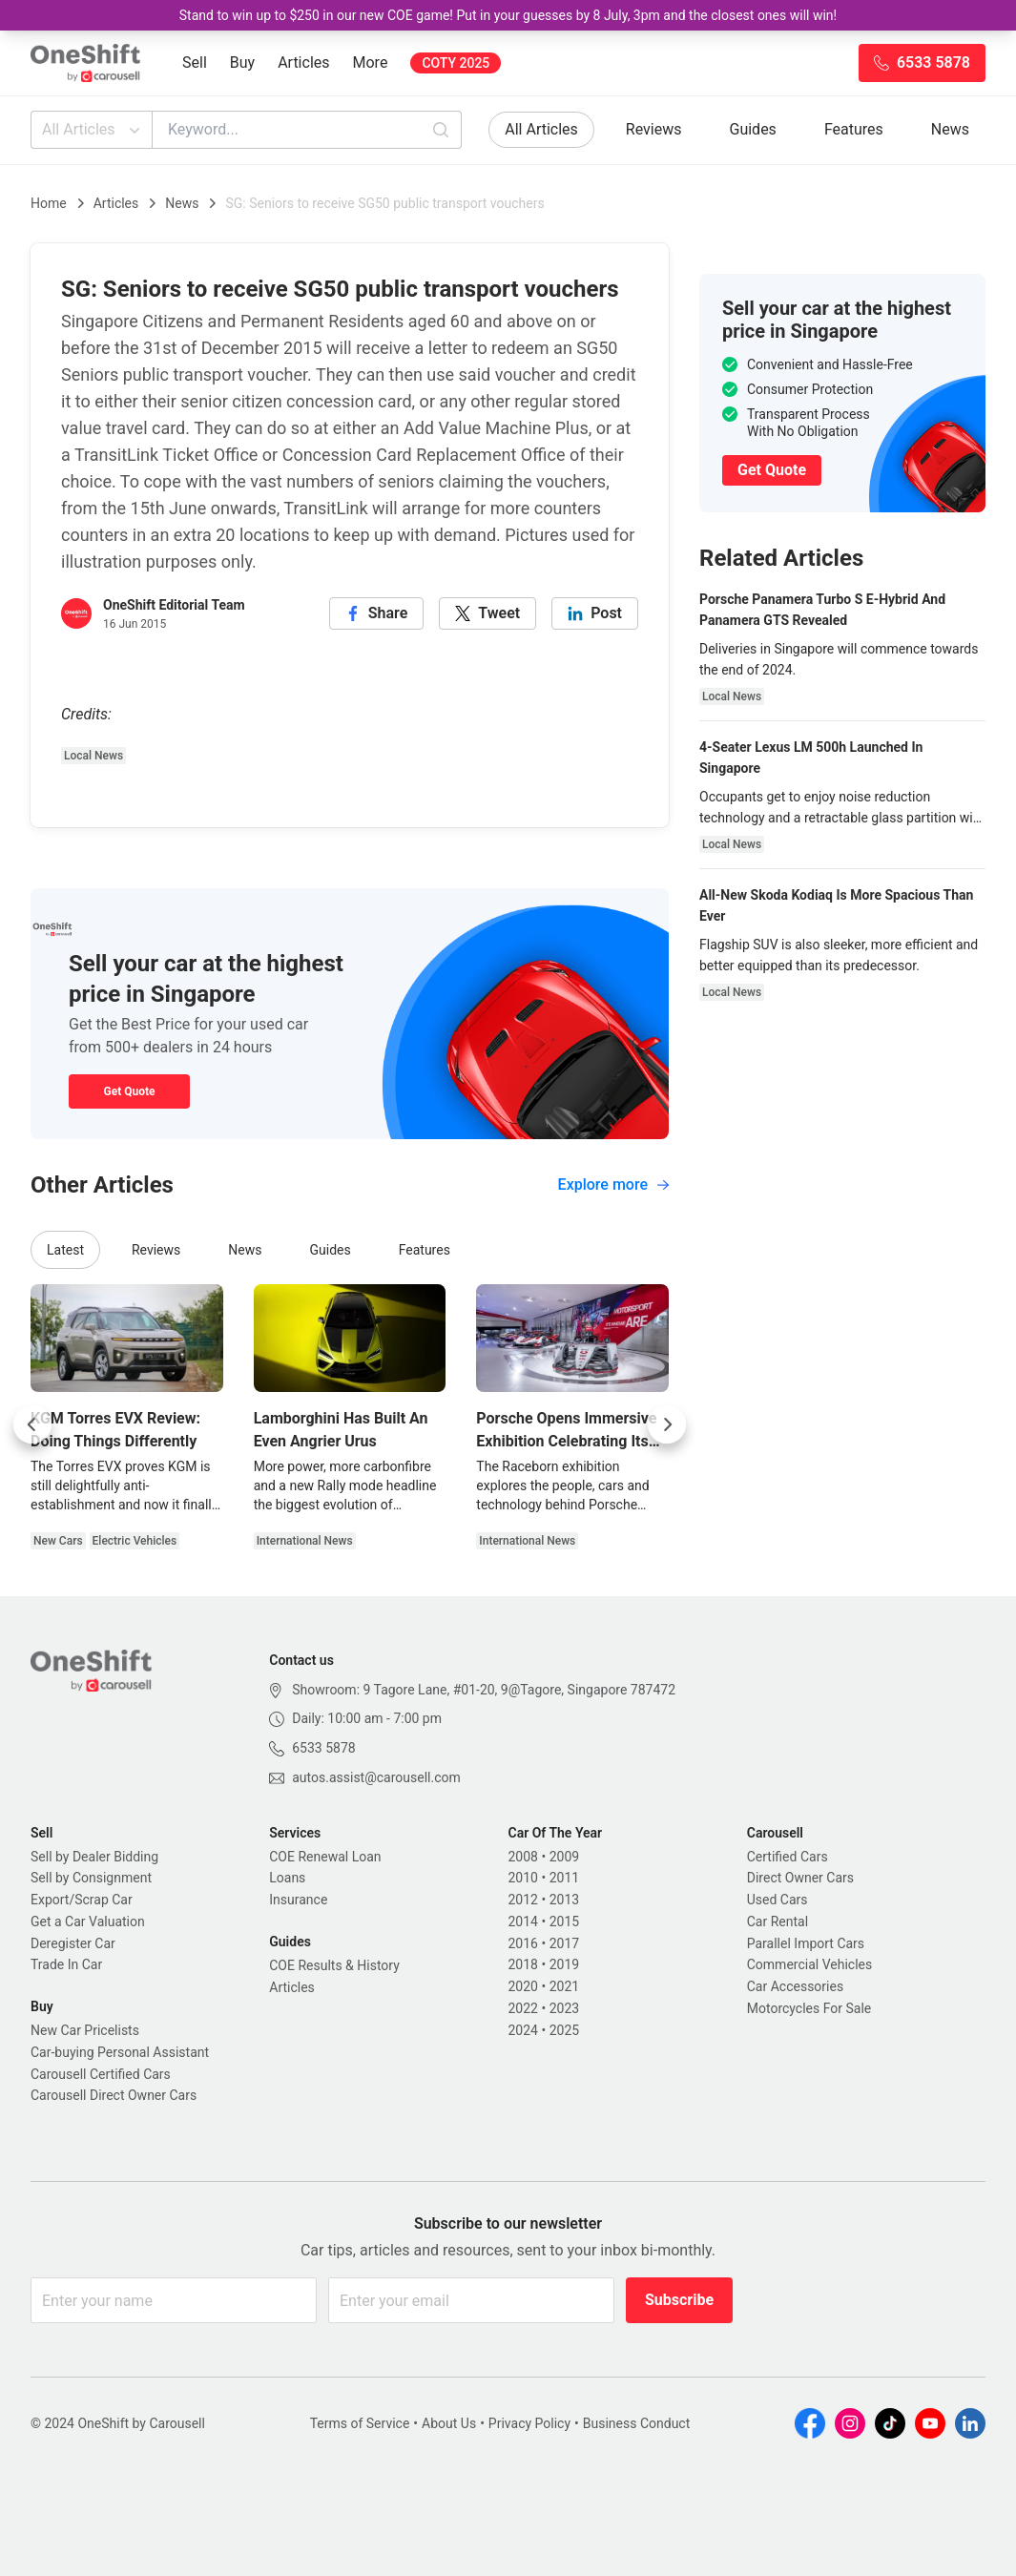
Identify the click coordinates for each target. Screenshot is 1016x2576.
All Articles (93, 129)
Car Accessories (795, 1986)
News (950, 129)
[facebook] (377, 613)
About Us (449, 2423)
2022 (523, 2008)
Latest (65, 1249)
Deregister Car (73, 1943)
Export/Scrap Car (82, 1899)
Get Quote (129, 1091)
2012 (523, 1899)
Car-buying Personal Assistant (120, 2052)
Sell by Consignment (91, 1877)
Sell (194, 62)
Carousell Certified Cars (101, 2074)
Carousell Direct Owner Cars (114, 2095)
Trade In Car (66, 1964)
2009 (564, 1856)
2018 (523, 1964)
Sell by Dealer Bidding (94, 1856)
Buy (242, 62)
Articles (303, 62)
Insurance (298, 1899)
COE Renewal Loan (325, 1856)
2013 (564, 1899)
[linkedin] (594, 613)
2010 (523, 1877)
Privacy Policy (529, 2423)
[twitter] (487, 613)
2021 (564, 1986)
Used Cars (777, 1899)
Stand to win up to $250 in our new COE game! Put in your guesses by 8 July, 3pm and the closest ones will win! (508, 15)
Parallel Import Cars (805, 1943)
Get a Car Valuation (88, 1921)
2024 (523, 2030)
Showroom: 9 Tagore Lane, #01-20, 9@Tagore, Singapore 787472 (483, 1689)
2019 (564, 1964)
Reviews (654, 129)
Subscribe (679, 2300)
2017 (564, 1943)
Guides (753, 129)
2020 (523, 1986)
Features (853, 129)
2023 (564, 2008)
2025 (564, 2030)
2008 (523, 1856)
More (370, 62)
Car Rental (777, 1921)
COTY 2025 (455, 63)
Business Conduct (637, 2423)
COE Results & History (334, 1965)
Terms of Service (360, 2423)
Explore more (613, 1184)
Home (49, 203)
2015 (564, 1921)
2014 (523, 1921)
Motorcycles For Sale (809, 2008)
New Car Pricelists (85, 2030)
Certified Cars (787, 1856)
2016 (523, 1943)
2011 (564, 1877)
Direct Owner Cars (800, 1877)
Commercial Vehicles (809, 1964)
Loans (287, 1877)
